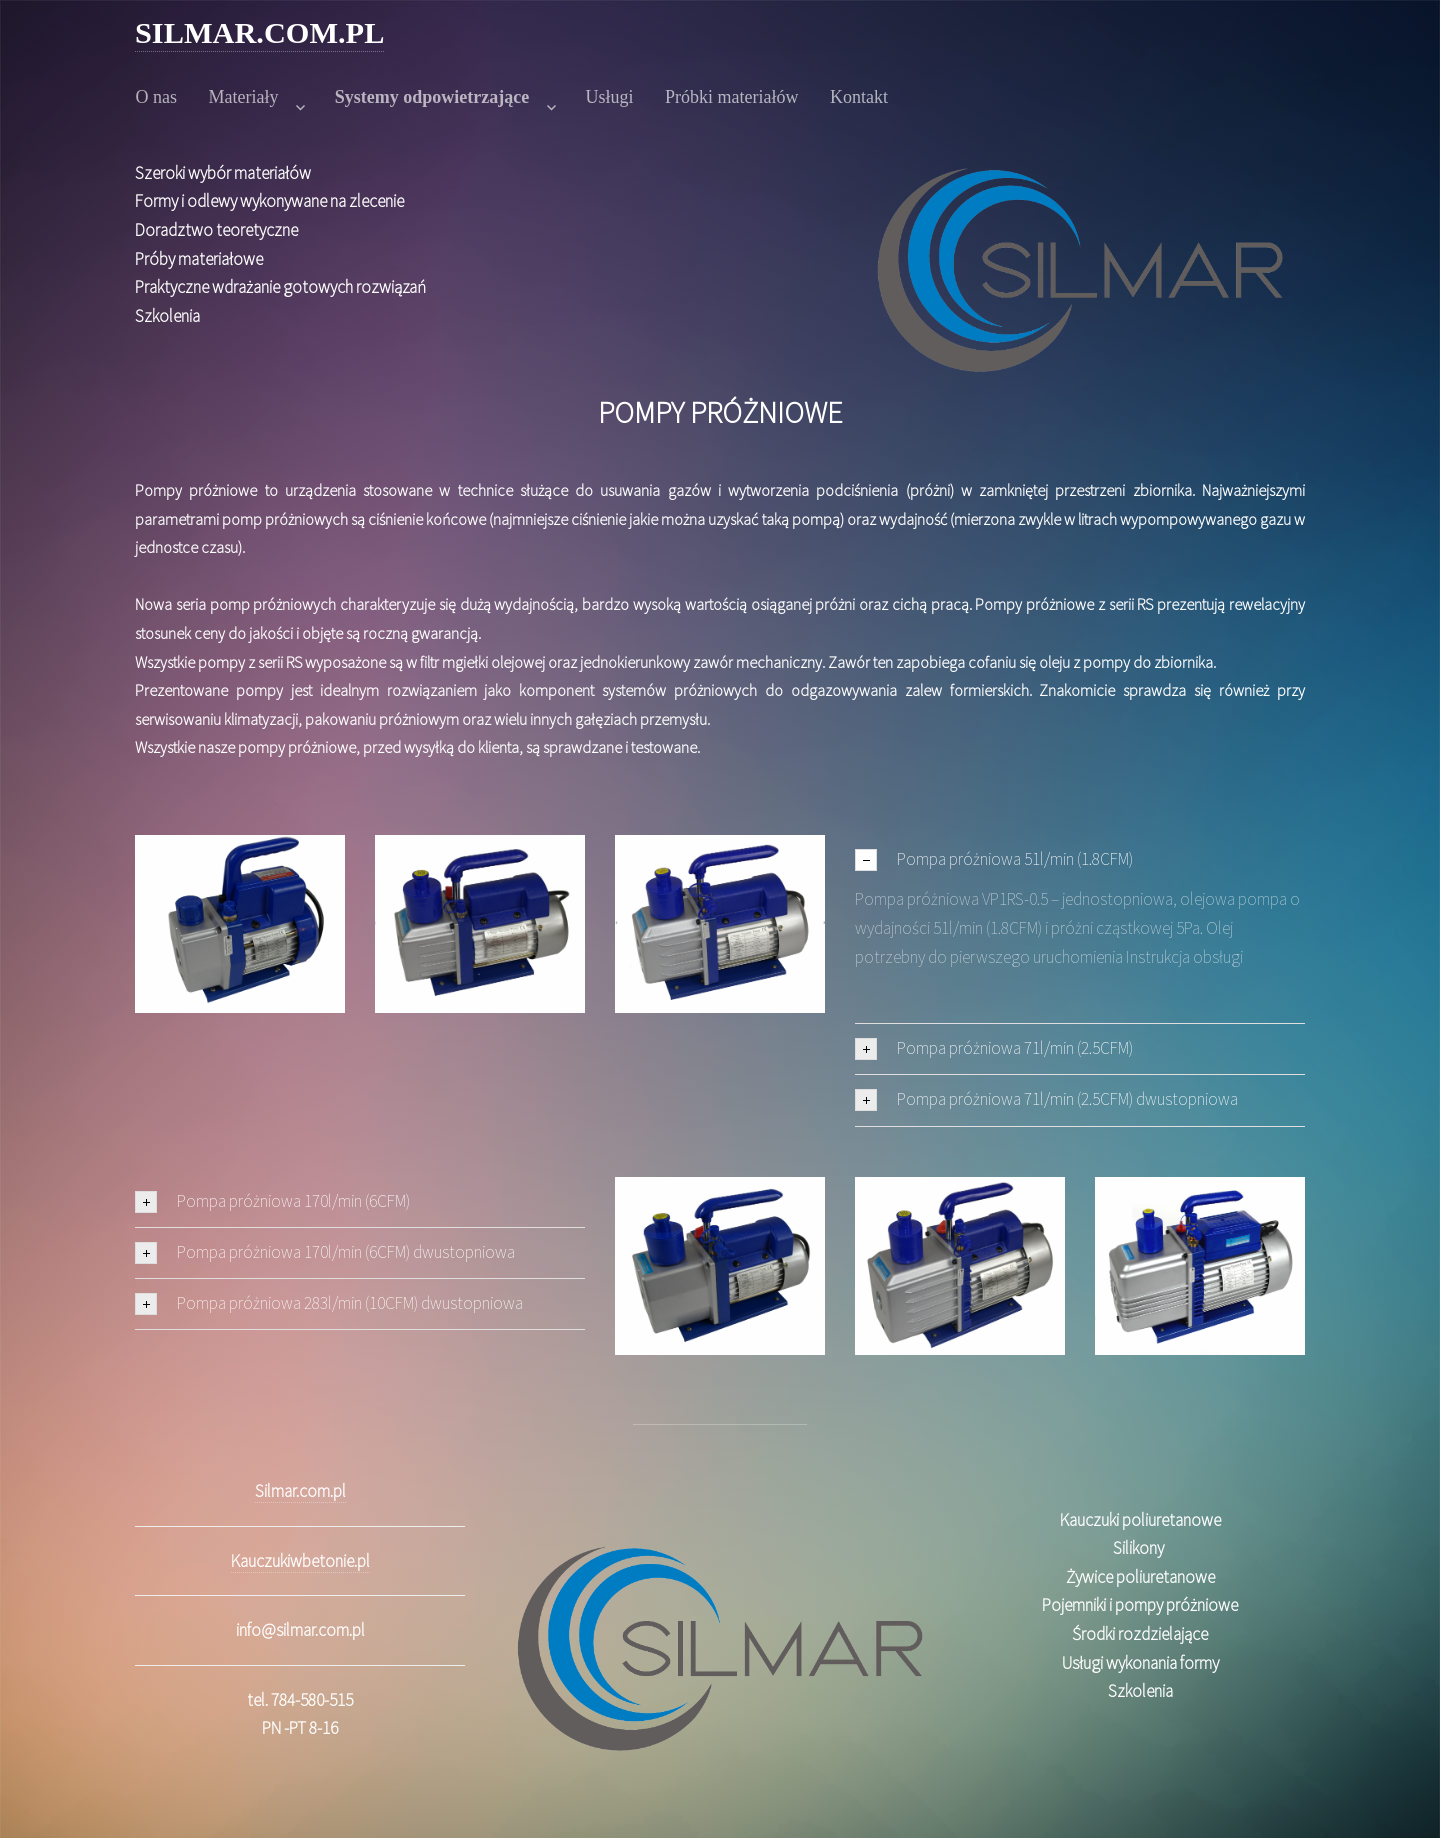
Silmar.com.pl (300, 1491)
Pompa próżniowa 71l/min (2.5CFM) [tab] (994, 1048)
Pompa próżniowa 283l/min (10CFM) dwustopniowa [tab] (329, 1303)
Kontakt (859, 97)
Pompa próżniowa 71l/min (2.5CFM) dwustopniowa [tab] (1046, 1099)
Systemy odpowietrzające (432, 97)
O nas (157, 97)
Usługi (610, 97)
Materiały (244, 97)
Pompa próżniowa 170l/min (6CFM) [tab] (272, 1201)
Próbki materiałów (731, 97)
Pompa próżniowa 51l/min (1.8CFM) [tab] (994, 859)
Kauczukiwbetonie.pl (300, 1561)
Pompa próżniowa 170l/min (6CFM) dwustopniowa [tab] (325, 1252)
